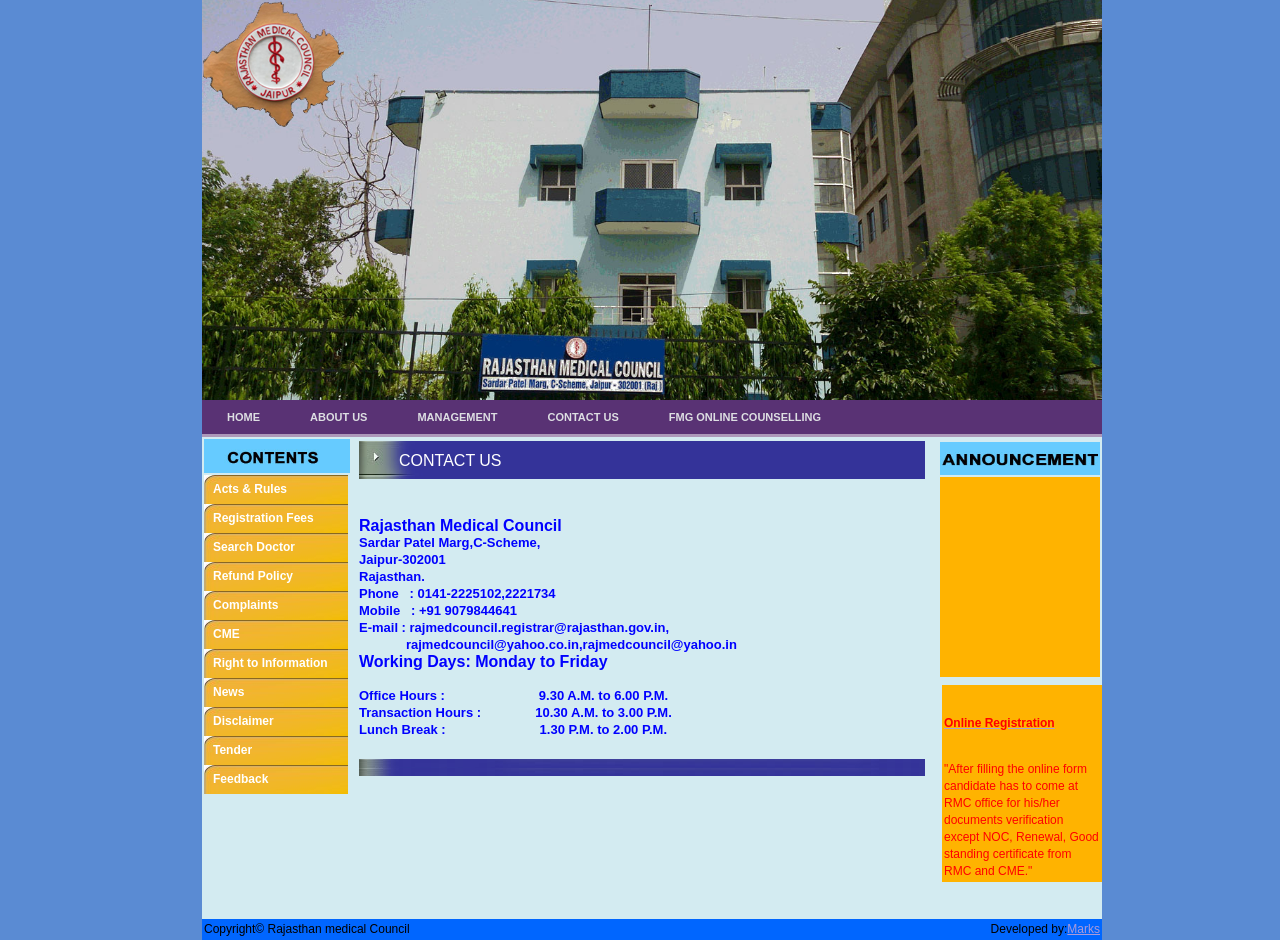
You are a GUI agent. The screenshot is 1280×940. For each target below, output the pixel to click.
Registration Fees (263, 518)
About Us (338, 417)
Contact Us (583, 417)
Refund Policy (253, 576)
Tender (232, 750)
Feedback (240, 779)
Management (457, 417)
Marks (1083, 929)
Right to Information (270, 663)
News (228, 692)
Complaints (245, 605)
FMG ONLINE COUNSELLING (745, 417)
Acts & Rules (250, 489)
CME (226, 634)
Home (243, 417)
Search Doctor (254, 547)
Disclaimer (243, 721)
